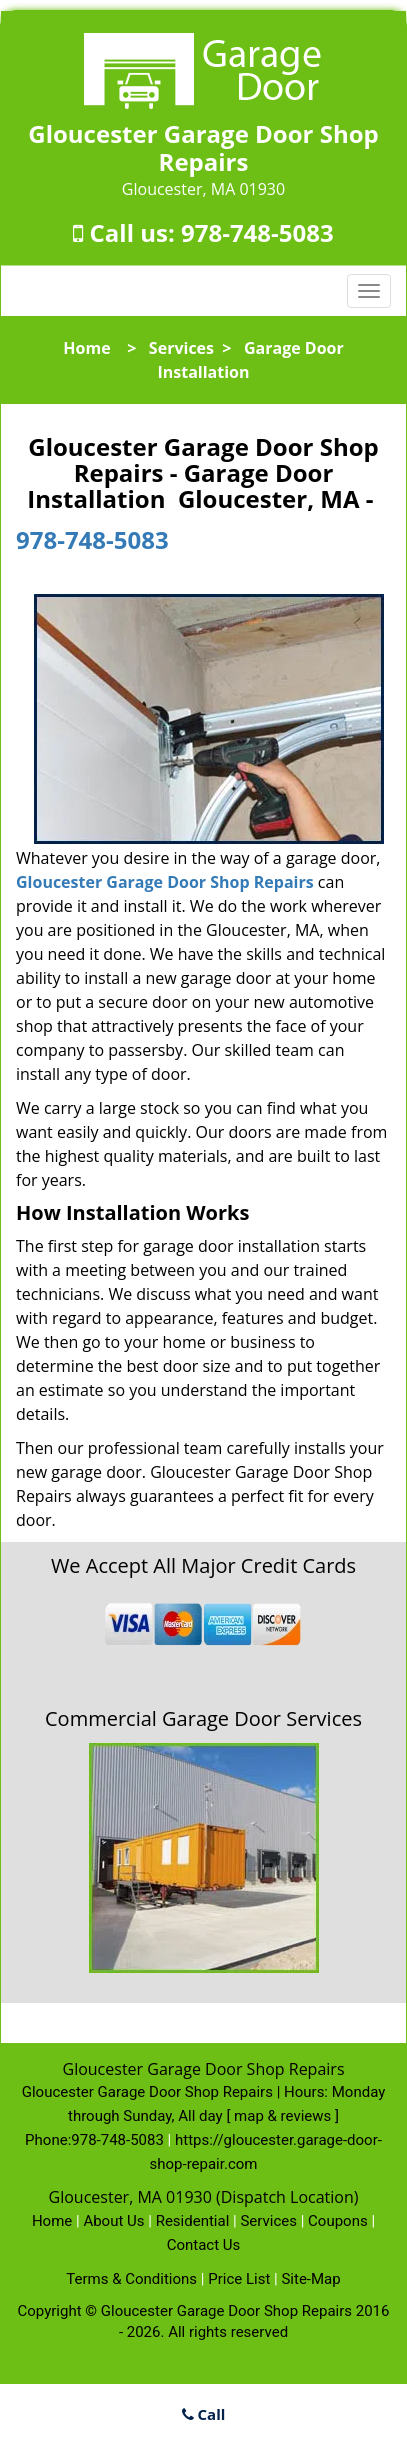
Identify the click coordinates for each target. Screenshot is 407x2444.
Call (204, 2414)
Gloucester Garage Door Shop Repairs (165, 882)
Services (181, 348)
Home (86, 348)
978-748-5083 (257, 232)
